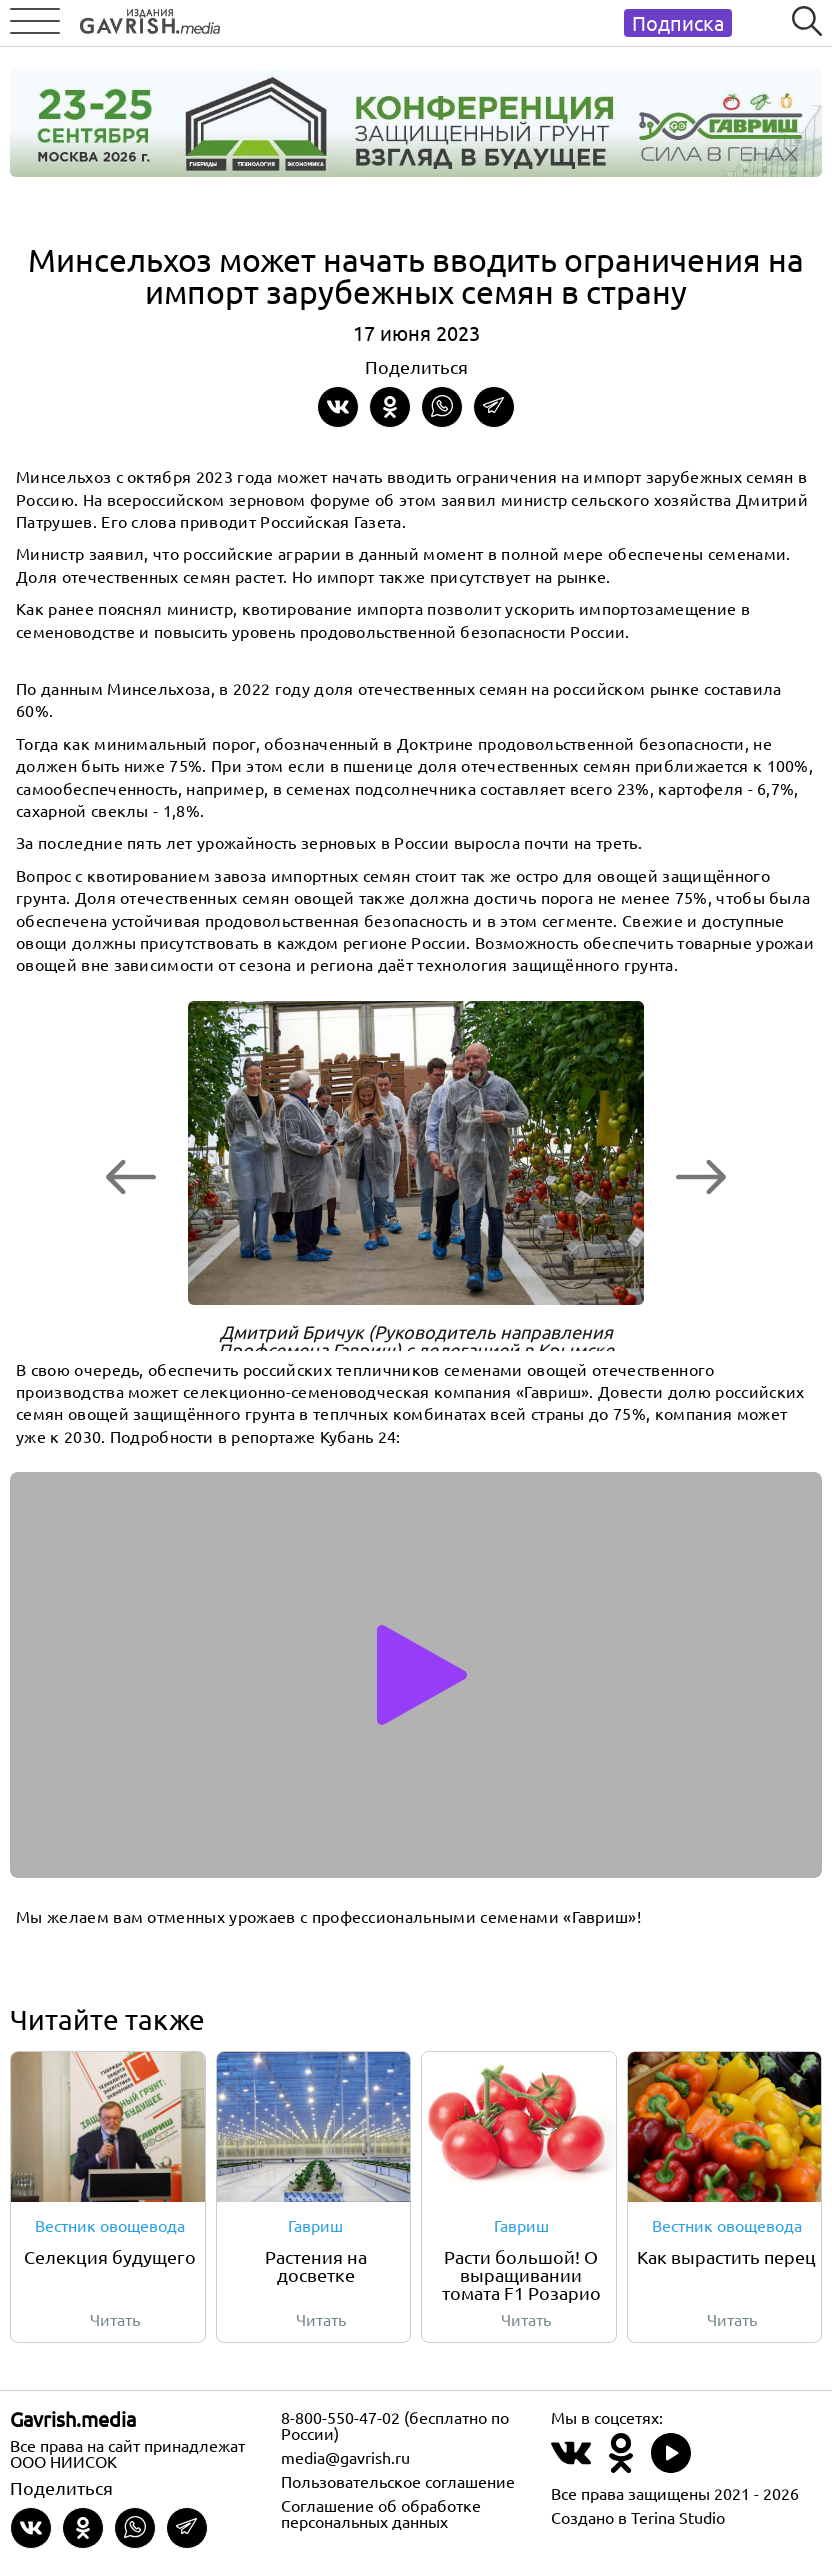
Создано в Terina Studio (638, 2517)
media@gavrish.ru (345, 2457)
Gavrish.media (73, 2418)
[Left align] (145, 18)
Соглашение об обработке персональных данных (381, 2513)
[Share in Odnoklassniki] (390, 407)
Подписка (678, 22)
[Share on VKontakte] (338, 407)
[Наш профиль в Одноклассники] (621, 2464)
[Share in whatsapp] (442, 407)
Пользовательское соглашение (398, 2481)
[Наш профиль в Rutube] (671, 2464)
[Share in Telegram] (494, 407)
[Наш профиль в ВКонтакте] (571, 2464)
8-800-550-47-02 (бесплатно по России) (395, 2425)
